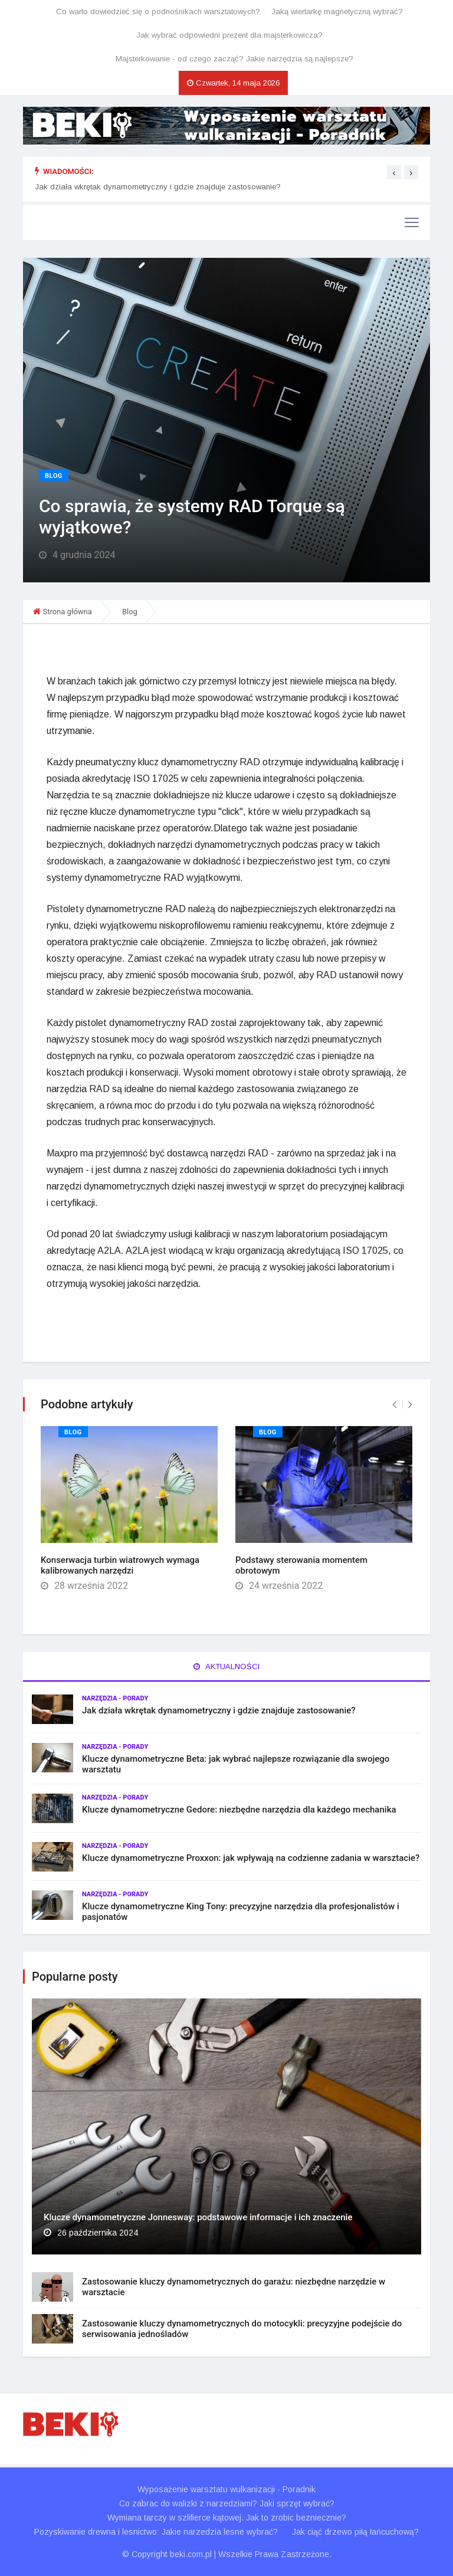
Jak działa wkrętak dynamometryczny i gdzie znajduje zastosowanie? (158, 186)
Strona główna (66, 611)
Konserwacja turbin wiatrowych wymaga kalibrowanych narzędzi (120, 1565)
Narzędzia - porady (115, 1698)
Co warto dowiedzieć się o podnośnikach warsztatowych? (158, 11)
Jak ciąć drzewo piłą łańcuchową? (355, 2531)
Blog (54, 476)
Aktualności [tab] (226, 1666)
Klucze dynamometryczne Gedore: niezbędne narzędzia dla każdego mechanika (239, 1809)
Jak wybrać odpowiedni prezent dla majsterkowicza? (229, 35)
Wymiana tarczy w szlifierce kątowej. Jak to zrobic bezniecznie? (226, 2517)
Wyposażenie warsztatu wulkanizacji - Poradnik (226, 2489)
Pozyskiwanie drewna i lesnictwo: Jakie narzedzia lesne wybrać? (156, 2531)
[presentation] (394, 172)
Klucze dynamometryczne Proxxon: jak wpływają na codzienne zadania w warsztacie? (250, 1858)
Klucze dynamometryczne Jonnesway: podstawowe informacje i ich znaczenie (198, 2217)
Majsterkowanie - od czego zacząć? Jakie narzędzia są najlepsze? (234, 58)
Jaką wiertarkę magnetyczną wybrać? (337, 11)
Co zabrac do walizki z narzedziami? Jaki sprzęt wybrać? (226, 2503)
